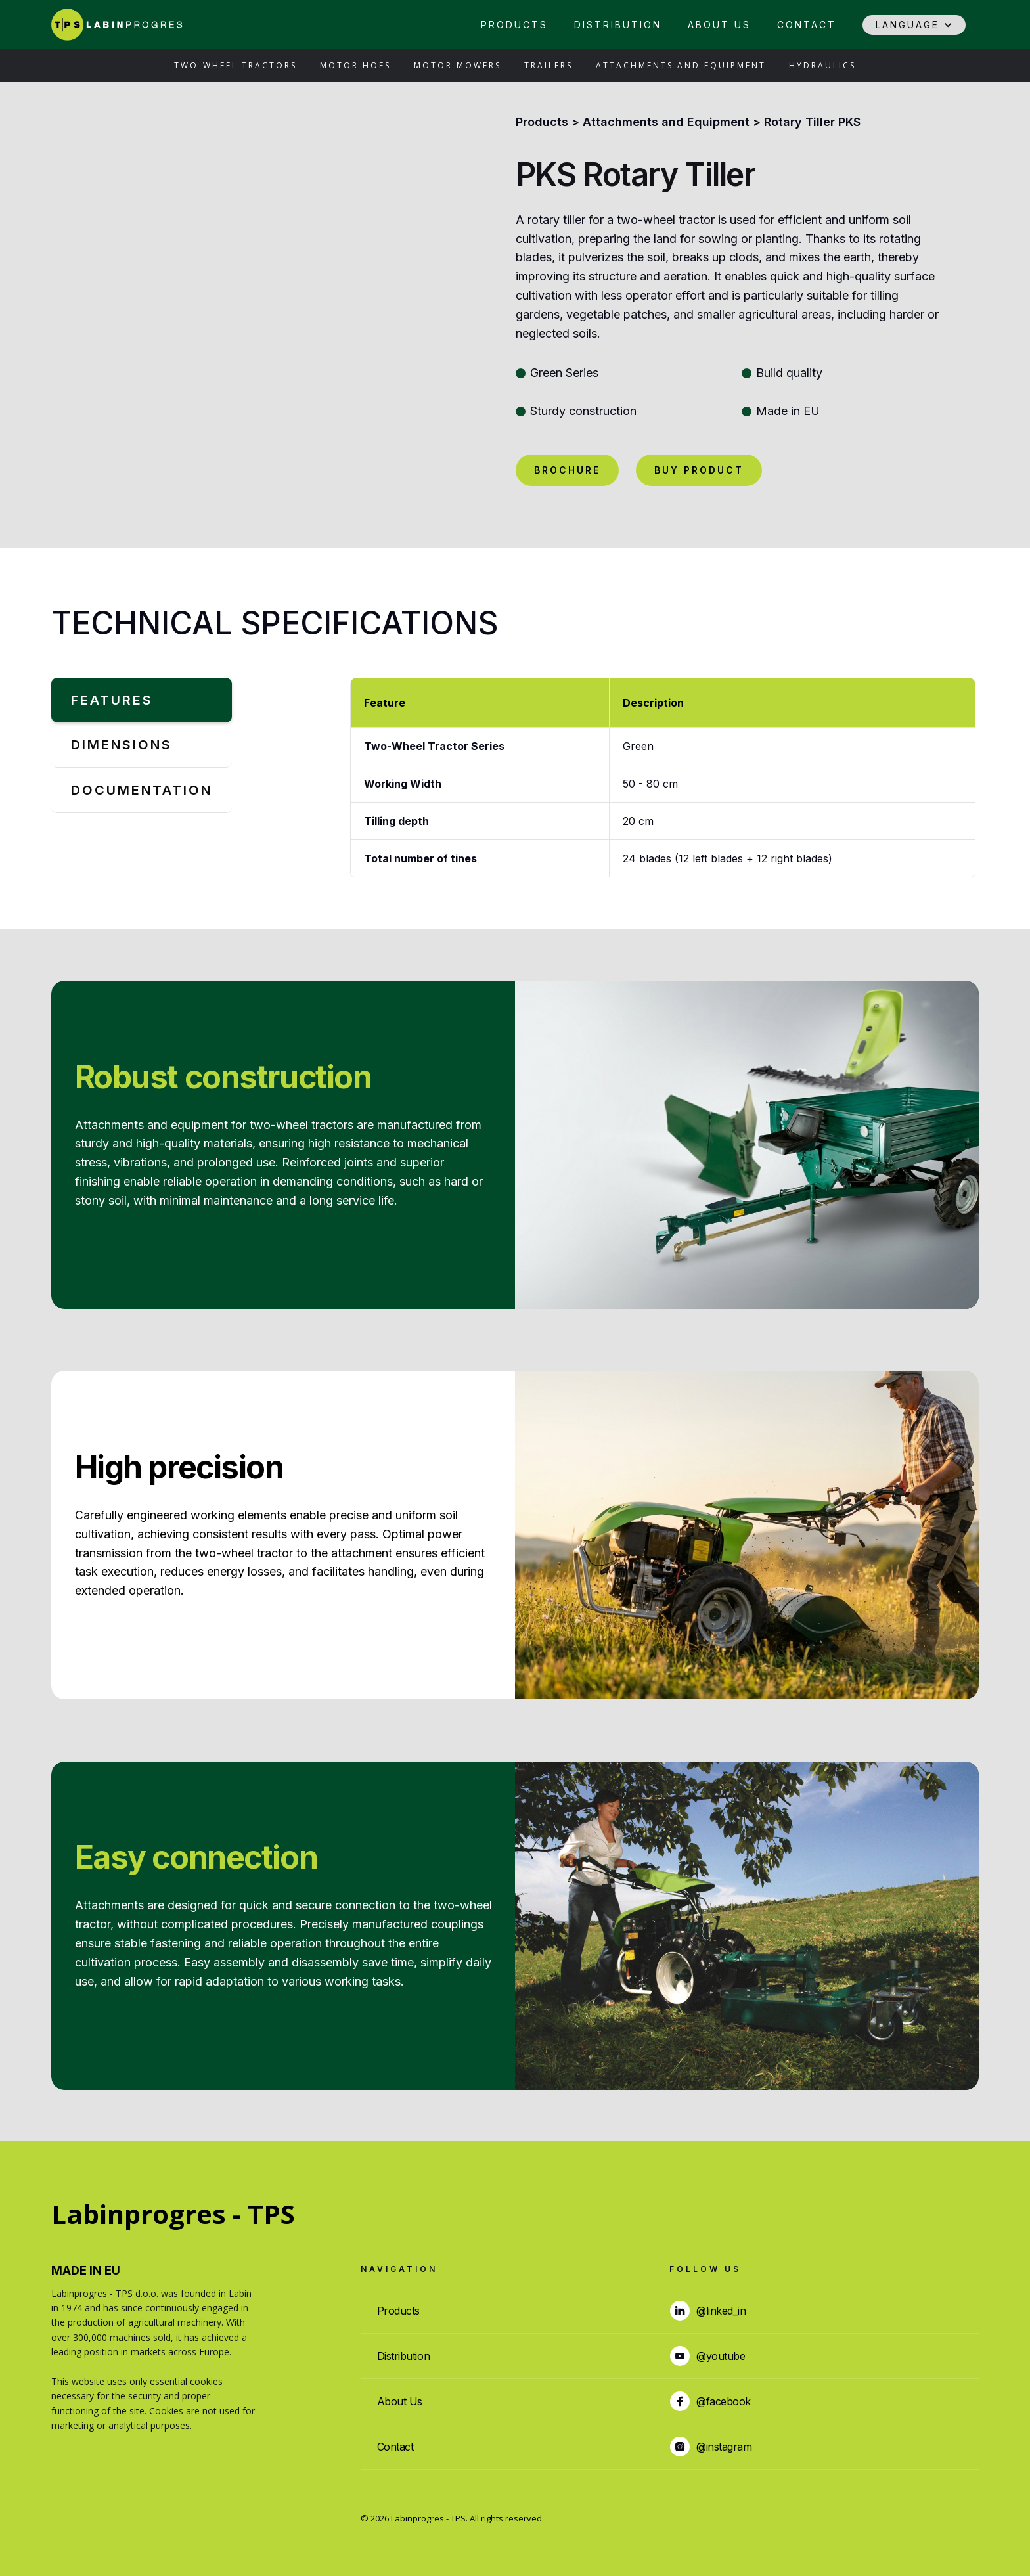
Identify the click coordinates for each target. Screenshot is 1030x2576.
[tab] (141, 700)
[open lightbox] (265, 299)
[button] (914, 25)
